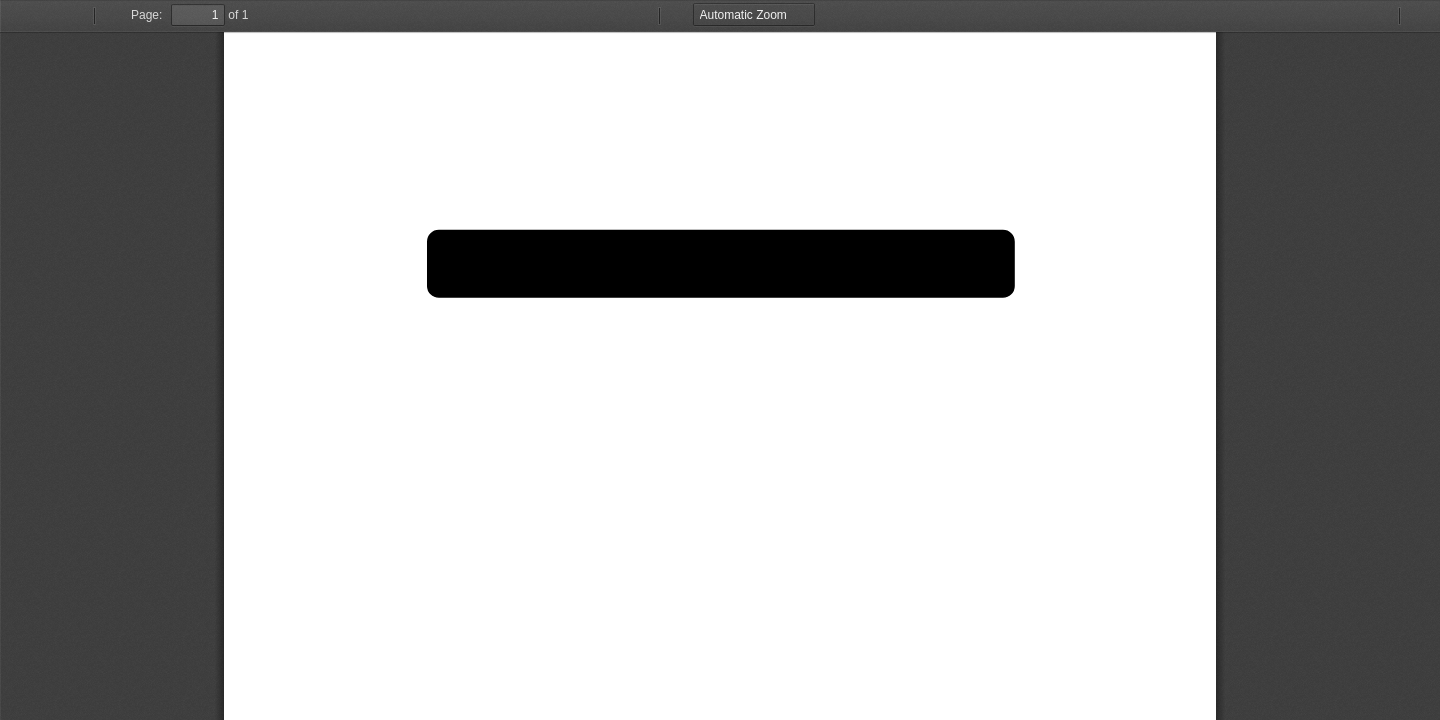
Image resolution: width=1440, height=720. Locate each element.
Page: (146, 15)
